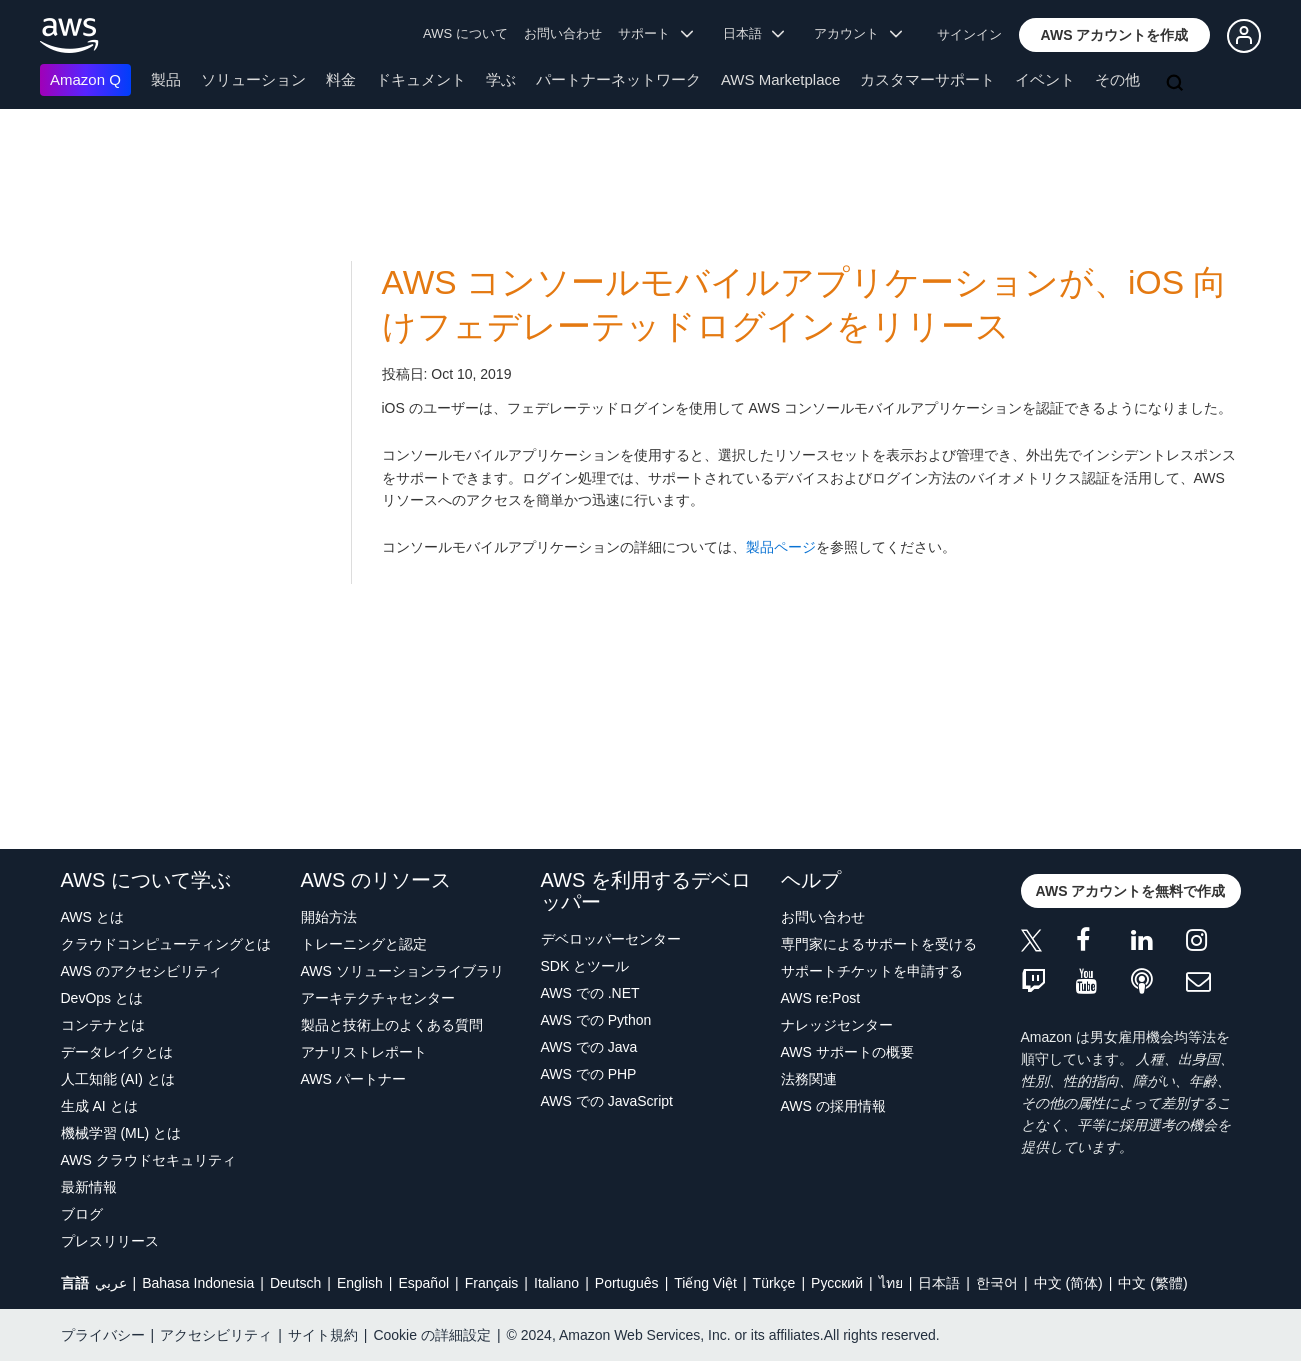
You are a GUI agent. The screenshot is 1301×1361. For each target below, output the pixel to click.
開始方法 (329, 917)
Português (627, 1283)
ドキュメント (421, 79)
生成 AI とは (99, 1106)
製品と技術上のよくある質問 (392, 1025)
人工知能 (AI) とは (118, 1079)
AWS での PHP (589, 1074)
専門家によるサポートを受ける (879, 944)
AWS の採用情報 (833, 1106)
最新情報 (89, 1187)
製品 (166, 79)
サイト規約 (323, 1335)
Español (423, 1283)
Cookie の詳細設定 (431, 1335)
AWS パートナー (353, 1079)
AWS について (465, 33)
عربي (111, 1283)
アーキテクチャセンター (378, 998)
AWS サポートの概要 (847, 1052)
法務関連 (809, 1079)
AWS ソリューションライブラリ (402, 971)
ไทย (891, 1283)
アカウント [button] (858, 33)
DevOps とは (102, 998)
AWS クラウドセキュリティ (148, 1160)
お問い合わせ (563, 33)
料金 (341, 79)
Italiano (556, 1283)
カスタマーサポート (927, 79)
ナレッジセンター (837, 1025)
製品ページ (781, 547)
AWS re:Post (821, 998)
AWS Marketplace (780, 79)
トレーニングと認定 (364, 944)
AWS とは (92, 917)
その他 (1117, 79)
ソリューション (253, 79)
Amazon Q (85, 79)
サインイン (969, 34)
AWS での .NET (590, 993)
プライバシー (103, 1335)
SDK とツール (585, 966)
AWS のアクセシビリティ (141, 971)
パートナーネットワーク (618, 79)
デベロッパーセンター (611, 939)
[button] (1115, 35)
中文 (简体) (1068, 1283)
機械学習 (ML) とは (121, 1133)
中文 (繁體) (1152, 1283)
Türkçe (774, 1283)
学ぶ (501, 79)
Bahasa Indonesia (198, 1283)
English (360, 1283)
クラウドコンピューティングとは (166, 944)
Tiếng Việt (705, 1283)
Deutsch (295, 1283)
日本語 (939, 1283)
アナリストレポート (364, 1052)
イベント (1045, 79)
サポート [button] (655, 33)
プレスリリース (110, 1241)
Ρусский (837, 1283)
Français (492, 1283)
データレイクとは (117, 1052)
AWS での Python (596, 1020)
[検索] (1177, 84)
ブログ (82, 1214)
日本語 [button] (754, 33)
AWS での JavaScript (607, 1101)
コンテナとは (103, 1025)
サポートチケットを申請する (872, 971)
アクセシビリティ (216, 1335)
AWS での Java (589, 1047)
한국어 (997, 1283)
